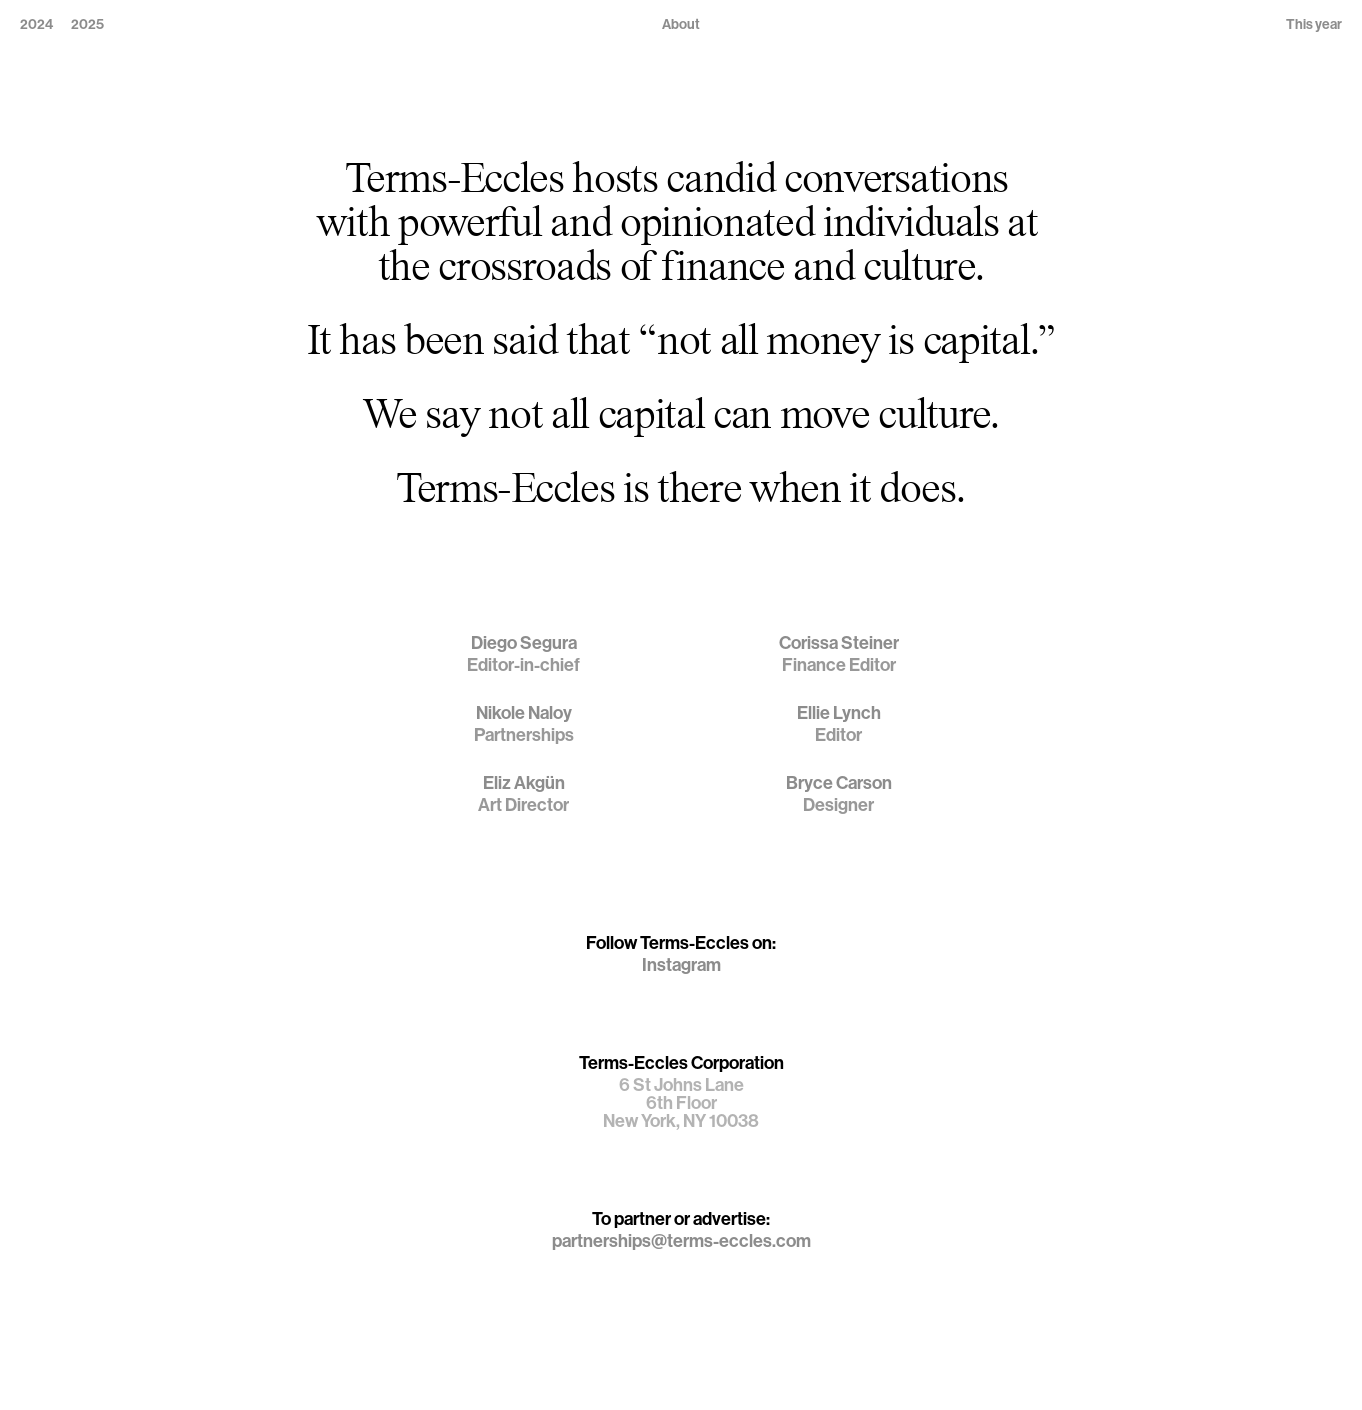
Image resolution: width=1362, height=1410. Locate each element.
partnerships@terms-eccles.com (681, 1241)
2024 (36, 24)
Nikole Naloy (524, 713)
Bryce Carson (839, 783)
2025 (87, 24)
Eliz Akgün (524, 783)
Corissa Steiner (839, 643)
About (681, 24)
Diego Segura (524, 643)
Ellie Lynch (839, 713)
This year (1314, 24)
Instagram (681, 965)
